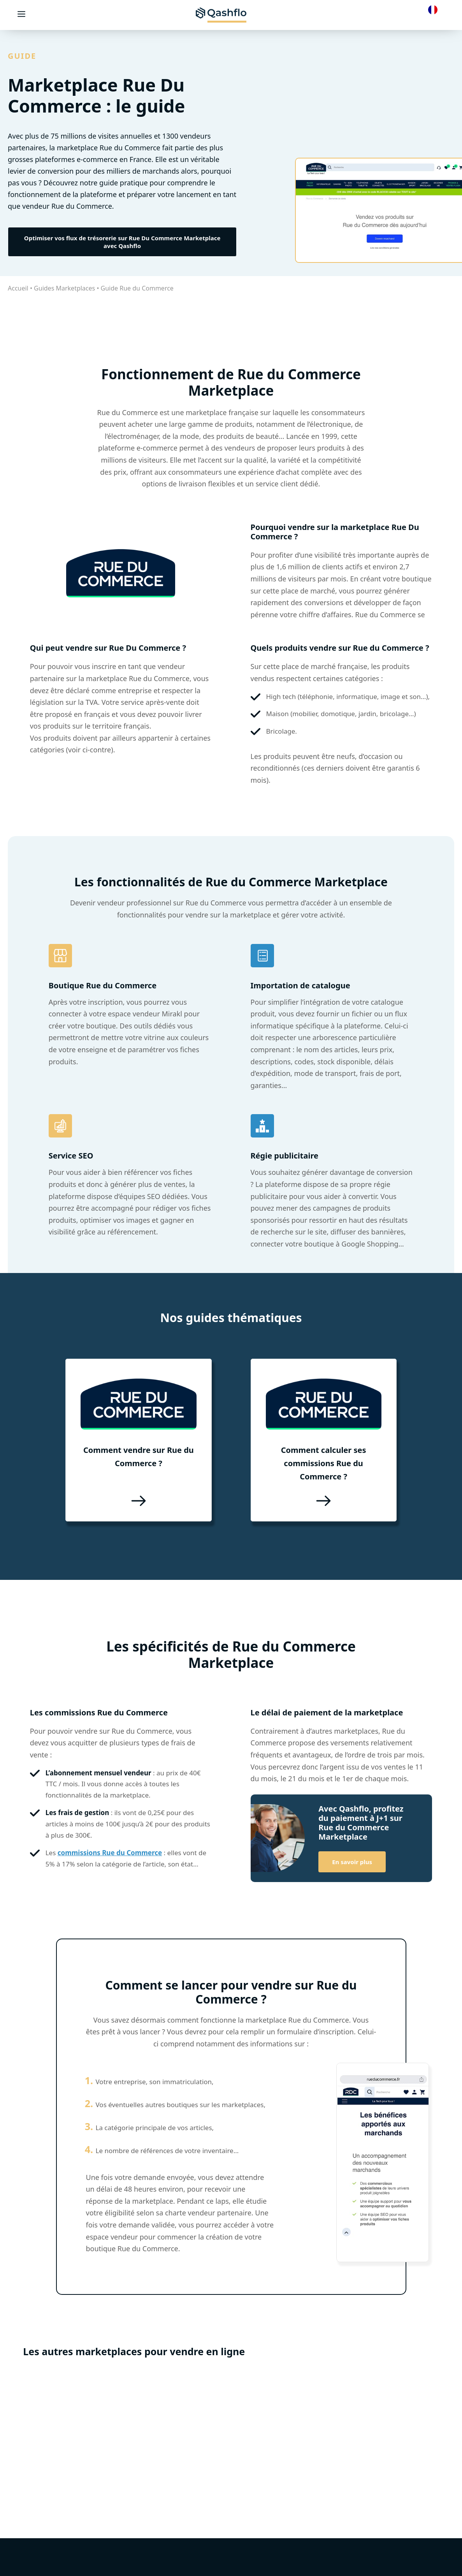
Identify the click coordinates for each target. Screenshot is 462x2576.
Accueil (18, 288)
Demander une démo (242, 2571)
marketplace (206, 412)
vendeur (111, 902)
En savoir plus (352, 1855)
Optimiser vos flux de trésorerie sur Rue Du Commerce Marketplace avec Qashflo (122, 242)
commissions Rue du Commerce (110, 1846)
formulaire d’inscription (315, 2025)
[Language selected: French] (434, 9)
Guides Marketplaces (64, 288)
